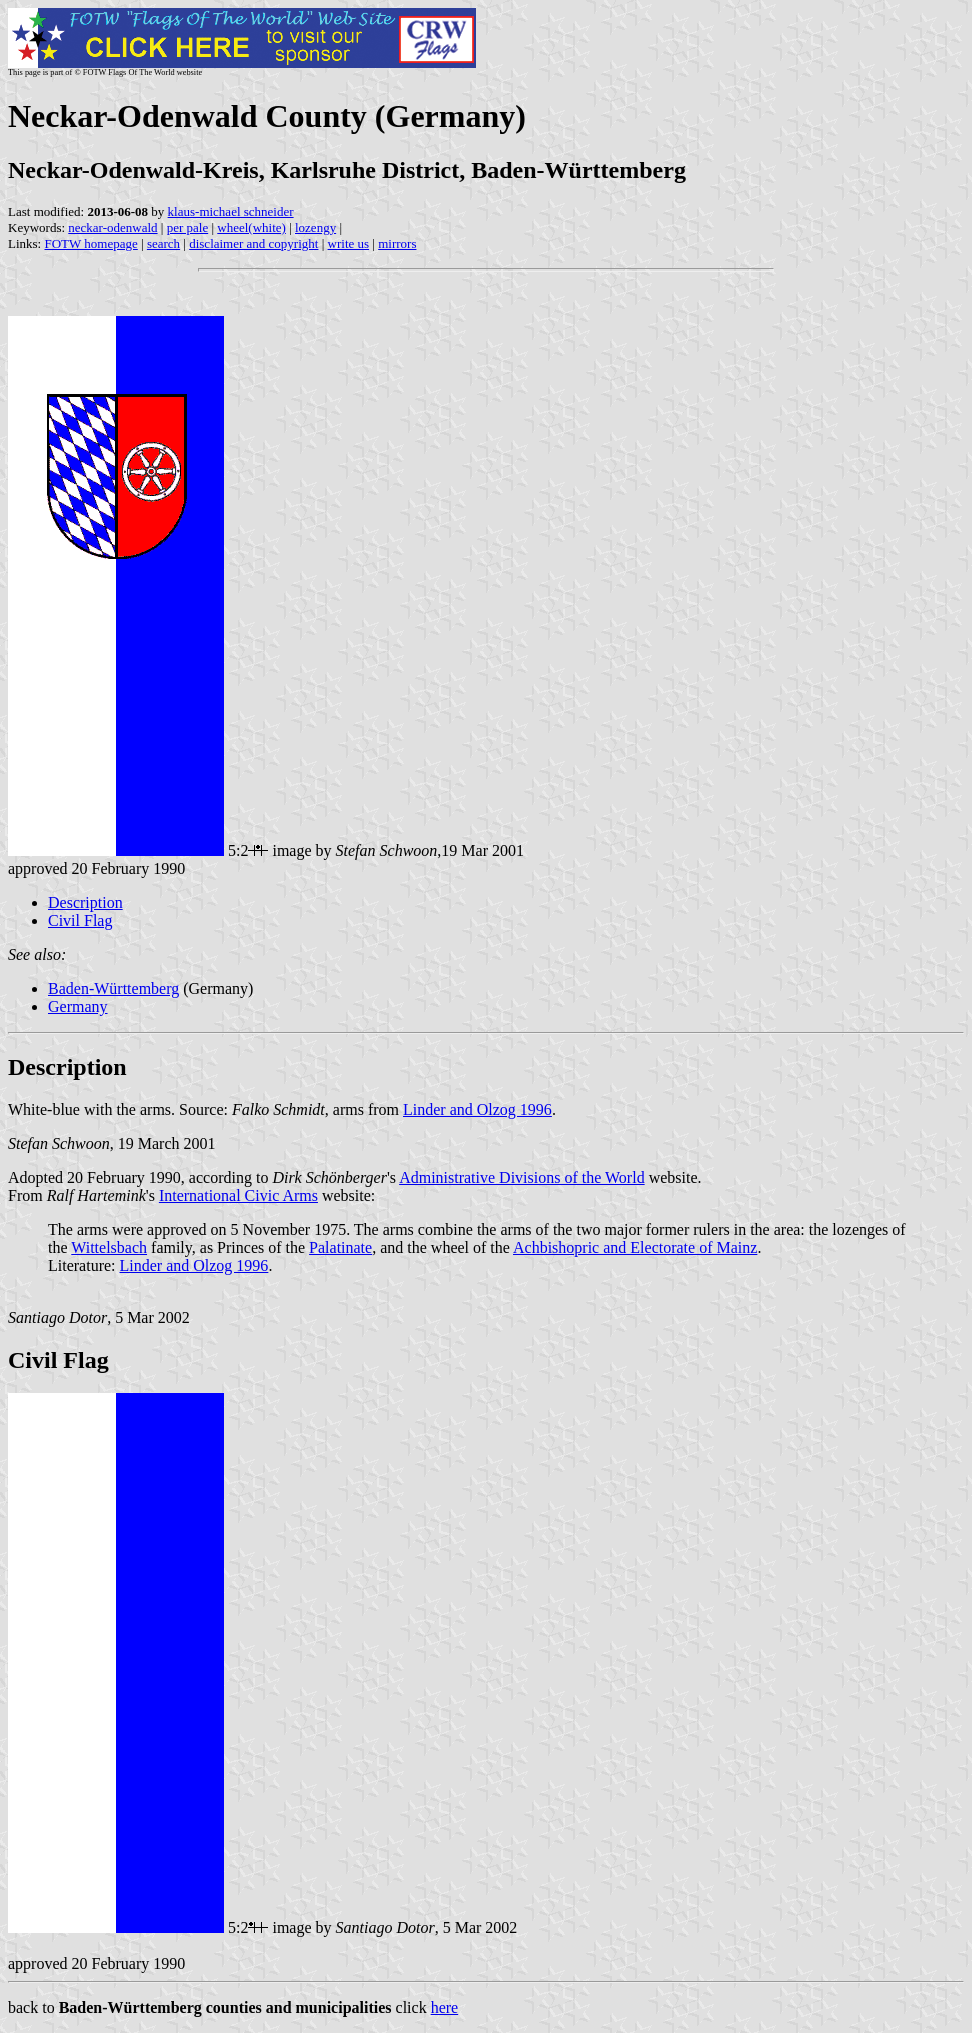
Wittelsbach (109, 1247)
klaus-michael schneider (231, 211)
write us (349, 243)
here (445, 2007)
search (163, 243)
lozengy (315, 227)
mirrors (397, 243)
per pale (188, 227)
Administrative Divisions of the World (522, 1177)
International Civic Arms (238, 1195)
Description (85, 902)
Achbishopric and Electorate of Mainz (635, 1247)
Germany (78, 1006)
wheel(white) (251, 227)
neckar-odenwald (112, 227)
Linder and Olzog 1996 (477, 1109)
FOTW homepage (90, 243)
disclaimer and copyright (253, 243)
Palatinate (340, 1247)
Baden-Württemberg (113, 988)
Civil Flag (80, 920)
